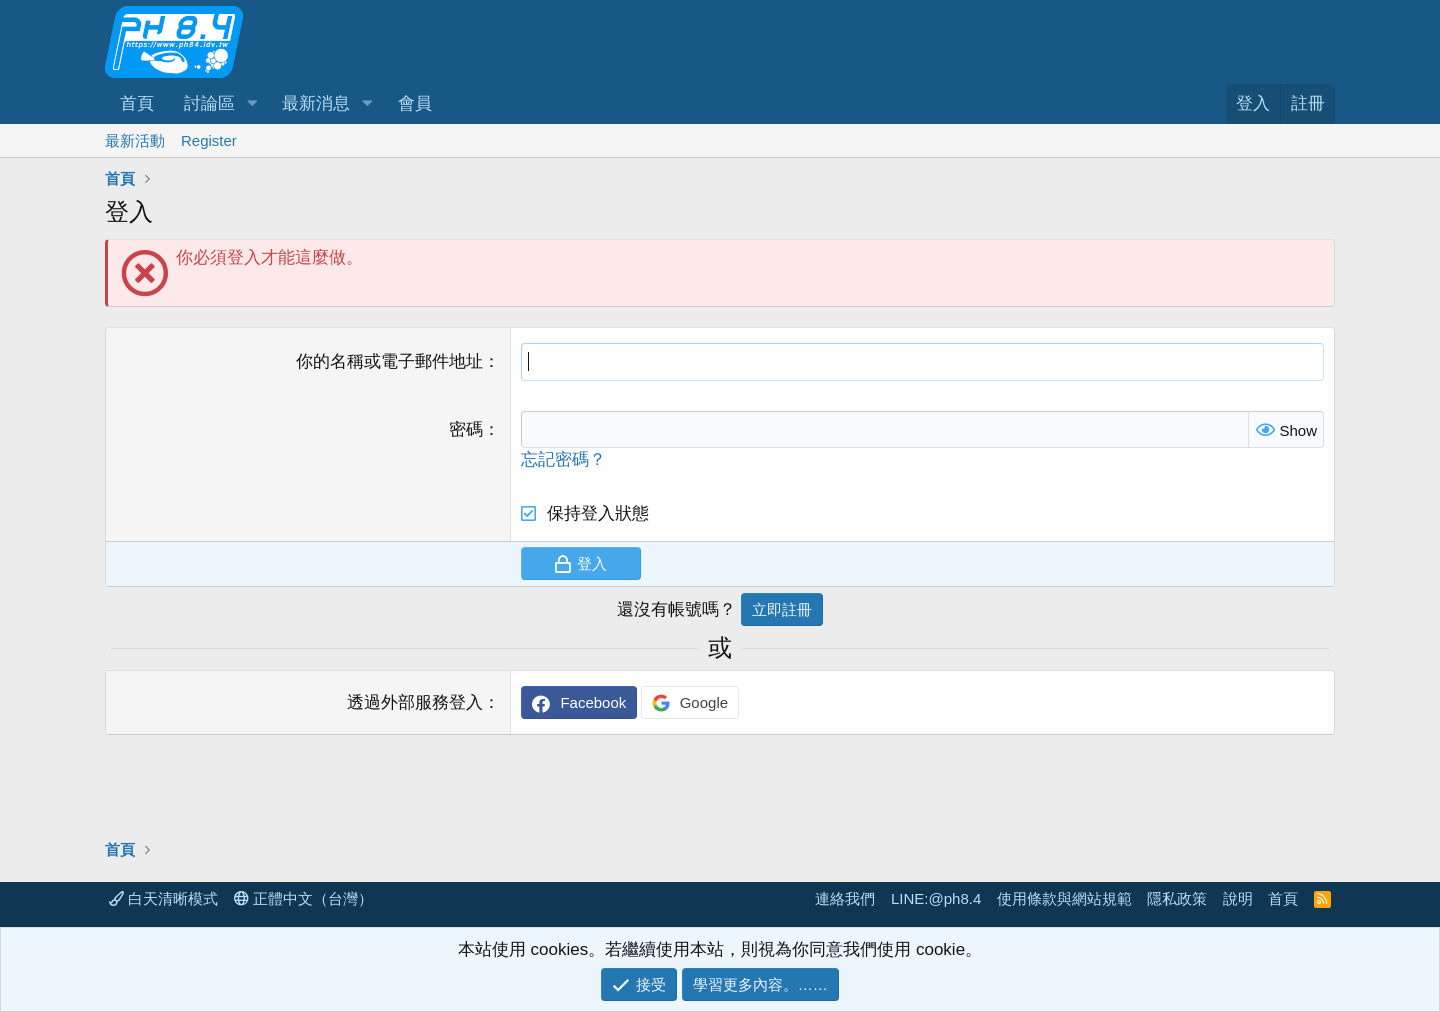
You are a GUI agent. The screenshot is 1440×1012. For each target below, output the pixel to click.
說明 (1238, 898)
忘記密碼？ (563, 459)
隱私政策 (1177, 898)
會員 (415, 103)
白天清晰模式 (163, 898)
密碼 (466, 429)
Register (209, 140)
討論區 (209, 103)
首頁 (137, 103)
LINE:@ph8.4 (936, 898)
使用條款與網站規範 (1064, 898)
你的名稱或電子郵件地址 (389, 361)
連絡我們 (845, 898)
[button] (252, 104)
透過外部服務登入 (415, 702)
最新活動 (135, 140)
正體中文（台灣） (303, 898)
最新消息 (316, 103)
